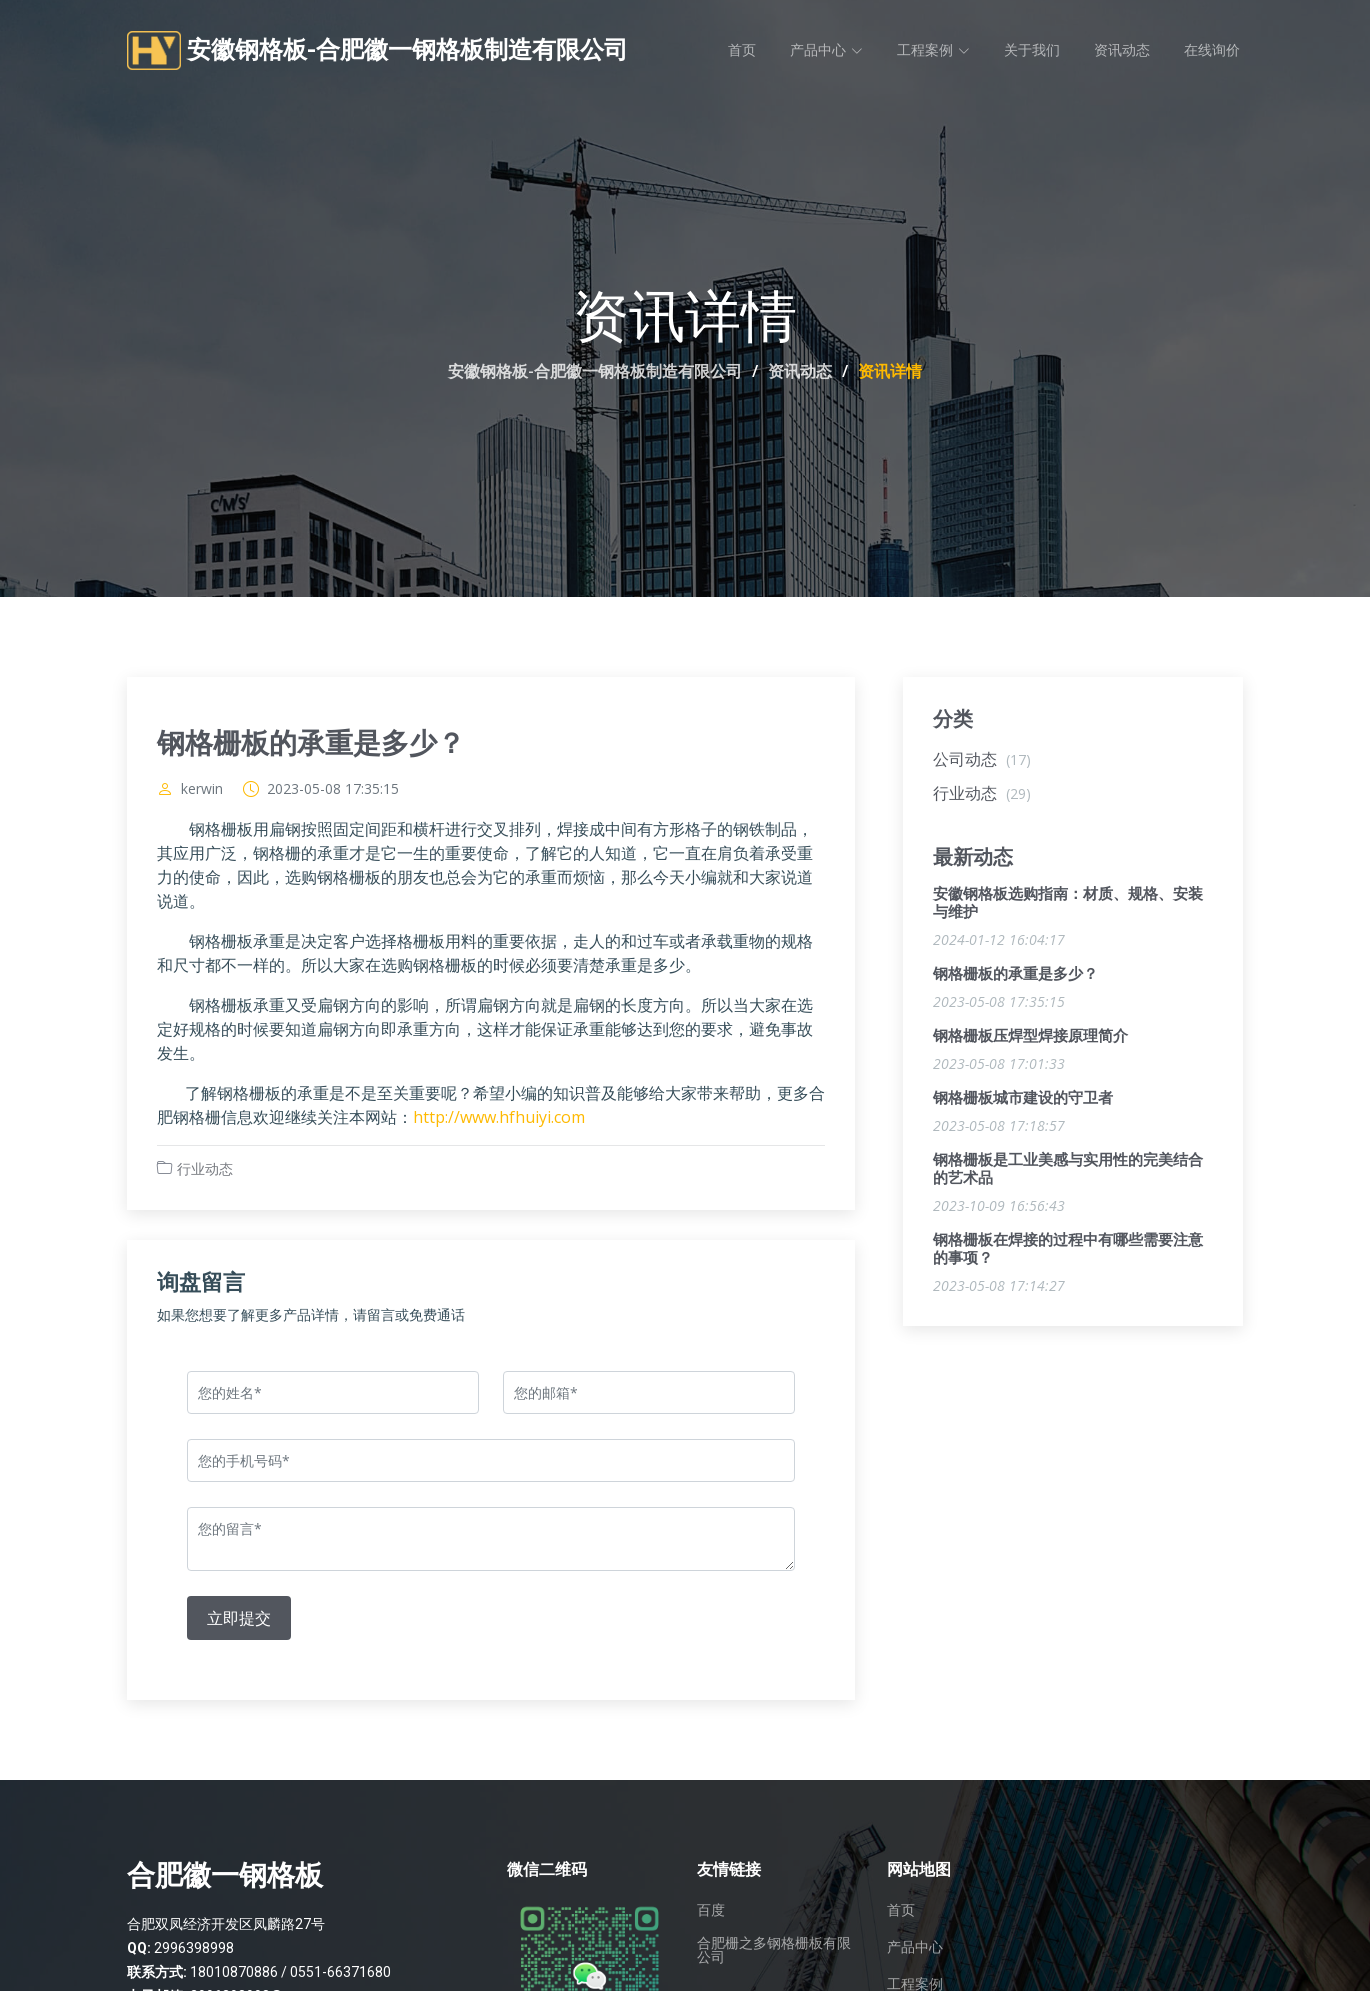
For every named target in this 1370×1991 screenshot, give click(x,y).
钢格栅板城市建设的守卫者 (1023, 1100)
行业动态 (205, 1170)
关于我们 (1032, 50)
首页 (742, 50)
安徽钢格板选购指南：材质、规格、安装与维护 (1068, 905)
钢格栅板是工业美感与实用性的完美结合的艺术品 (1068, 1171)
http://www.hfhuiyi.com (499, 1119)
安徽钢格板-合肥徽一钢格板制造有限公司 (595, 371)
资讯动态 (1122, 50)
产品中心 (915, 1947)
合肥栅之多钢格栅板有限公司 (774, 1950)
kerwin (202, 791)
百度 (711, 1910)
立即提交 (239, 1620)
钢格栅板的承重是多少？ (1015, 976)
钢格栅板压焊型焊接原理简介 (1030, 1038)
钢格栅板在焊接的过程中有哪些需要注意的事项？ (1068, 1251)
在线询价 (1212, 50)
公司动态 (982, 761)
